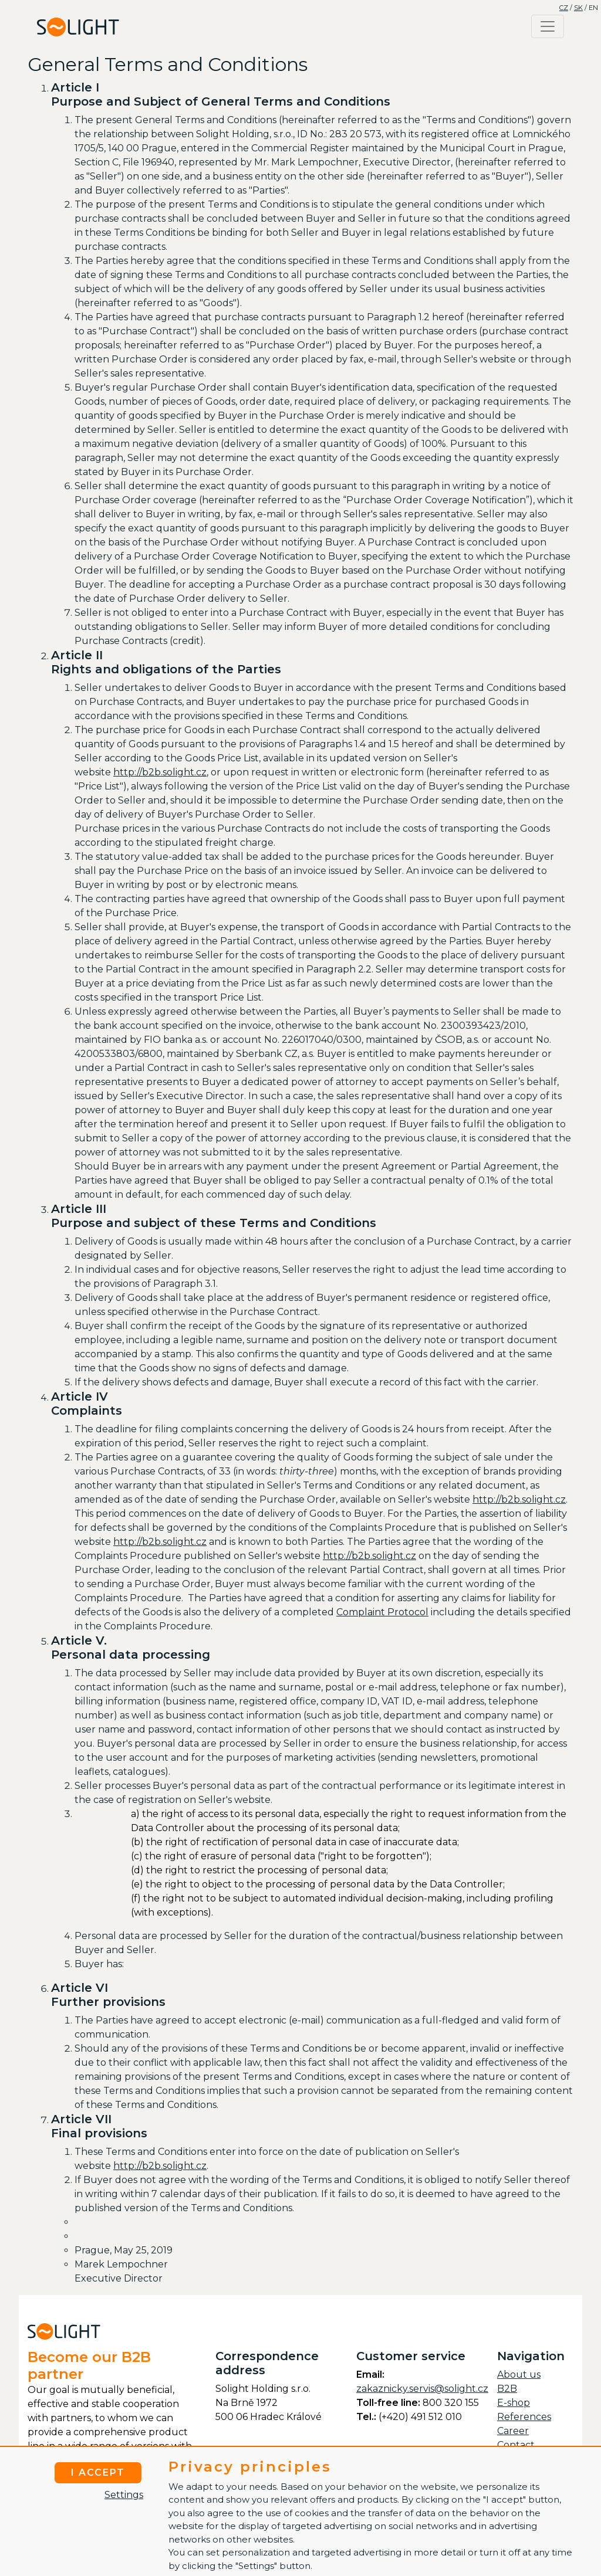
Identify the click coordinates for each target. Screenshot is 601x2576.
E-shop (513, 2402)
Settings (123, 2494)
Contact (516, 2444)
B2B (507, 2388)
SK (578, 8)
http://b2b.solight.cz (160, 772)
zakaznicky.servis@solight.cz (422, 2388)
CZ (563, 8)
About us (519, 2374)
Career (513, 2430)
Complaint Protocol (382, 1612)
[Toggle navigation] (547, 26)
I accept (98, 2472)
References (524, 2416)
